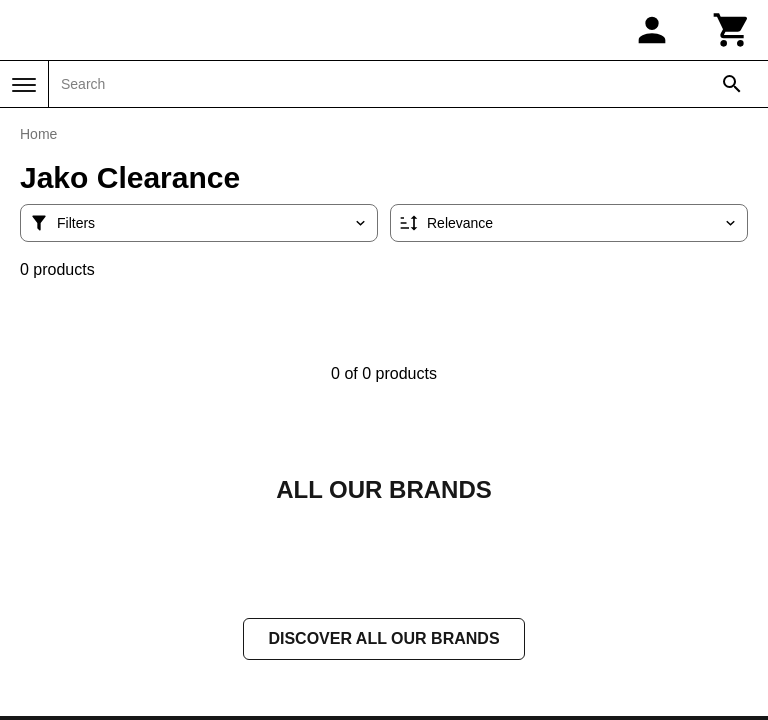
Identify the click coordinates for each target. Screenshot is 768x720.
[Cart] (732, 30)
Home (38, 134)
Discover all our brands (383, 640)
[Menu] (24, 85)
